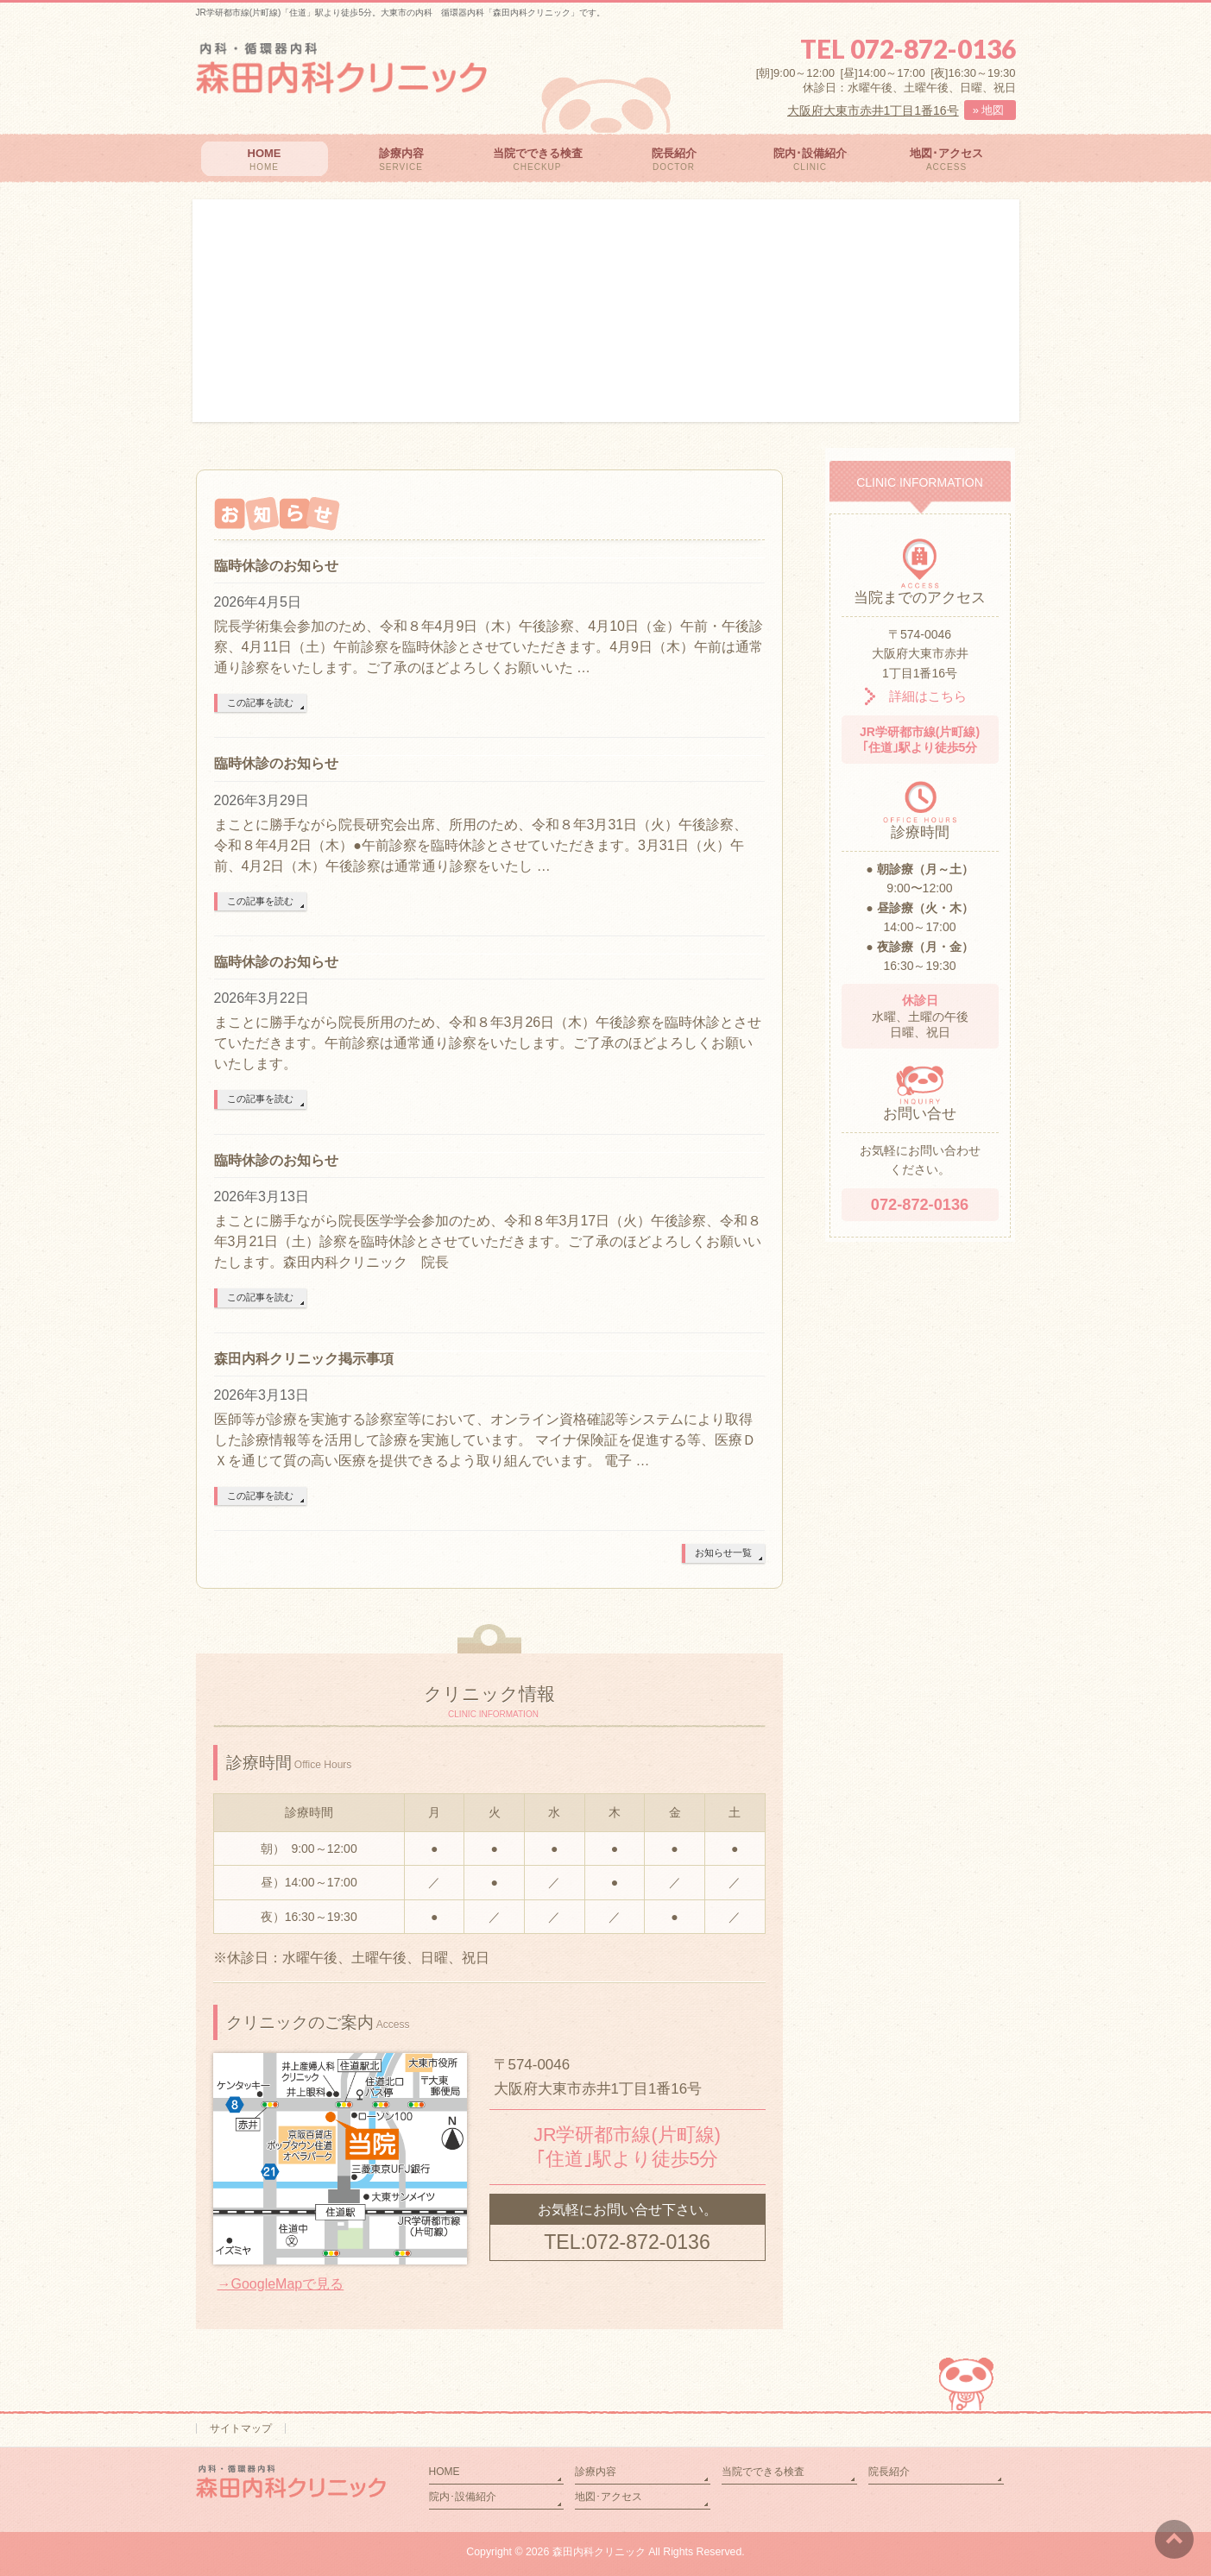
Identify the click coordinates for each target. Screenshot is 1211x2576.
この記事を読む (260, 702)
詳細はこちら (916, 696)
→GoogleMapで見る (281, 2284)
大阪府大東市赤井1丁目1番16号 (873, 110)
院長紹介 (889, 2472)
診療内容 (595, 2472)
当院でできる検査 (763, 2472)
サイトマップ (241, 2428)
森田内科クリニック (599, 2552)
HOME (444, 2472)
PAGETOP (969, 2369)
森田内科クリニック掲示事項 (304, 1358)
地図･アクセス (608, 2497)
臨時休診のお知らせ (276, 565)
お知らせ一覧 (723, 1552)
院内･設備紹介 (462, 2497)
